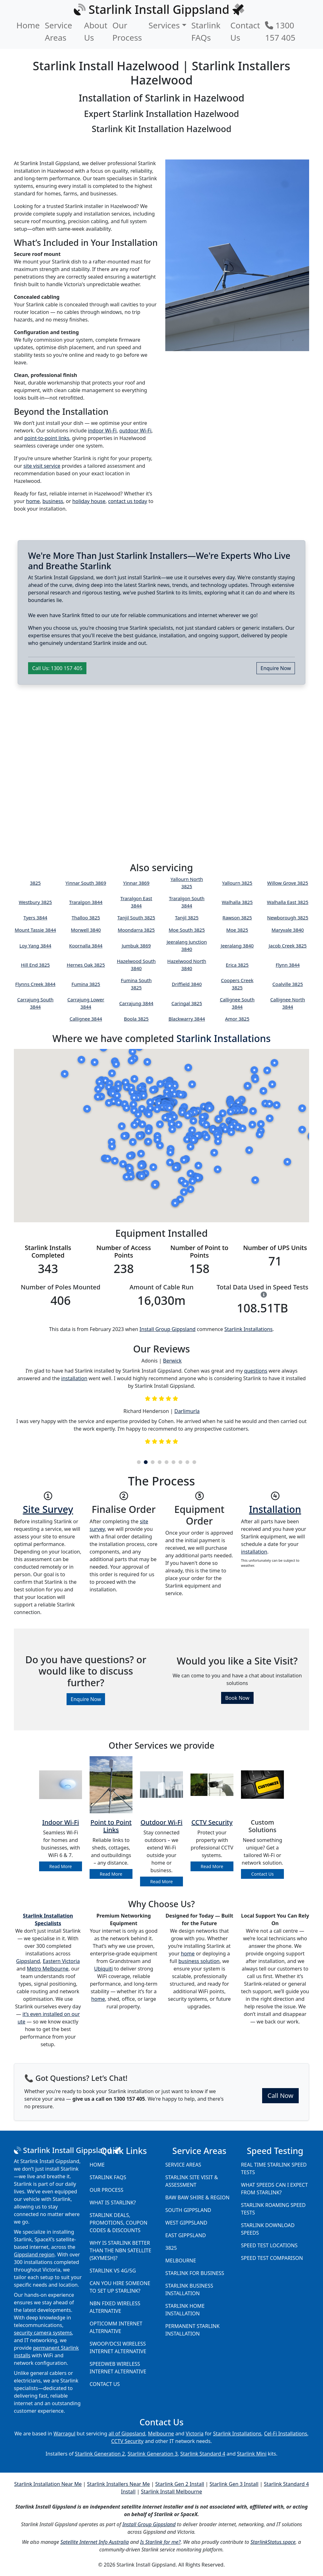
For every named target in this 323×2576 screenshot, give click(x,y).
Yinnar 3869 (136, 883)
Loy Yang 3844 (35, 945)
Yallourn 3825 (237, 883)
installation (74, 1378)
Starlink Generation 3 (152, 2453)
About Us (96, 31)
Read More (60, 1866)
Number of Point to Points (199, 1251)
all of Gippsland (127, 2433)
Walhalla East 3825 (287, 902)
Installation (275, 1509)
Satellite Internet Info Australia (95, 2541)
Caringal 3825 (187, 1003)
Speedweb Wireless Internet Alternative (118, 2367)
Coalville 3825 (288, 984)
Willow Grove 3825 (287, 883)
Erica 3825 (237, 965)
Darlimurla (187, 1411)
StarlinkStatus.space (273, 2541)
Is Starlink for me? (160, 2541)
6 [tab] (173, 1462)
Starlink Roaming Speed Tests (273, 2209)
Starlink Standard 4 (203, 2453)
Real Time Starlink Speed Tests (274, 2168)
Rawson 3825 (237, 917)
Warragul (64, 2433)
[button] (255, 1180)
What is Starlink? (113, 2202)
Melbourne (180, 2260)
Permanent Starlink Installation (192, 2330)
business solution (199, 1961)
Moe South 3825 (187, 930)
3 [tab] (153, 1462)
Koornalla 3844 (86, 945)
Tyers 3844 (35, 917)
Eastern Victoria (61, 1961)
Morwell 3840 (86, 930)
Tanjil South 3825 (136, 917)
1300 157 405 (280, 31)
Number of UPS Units (275, 1247)
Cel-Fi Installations (285, 2433)
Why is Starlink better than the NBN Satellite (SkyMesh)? (120, 2250)
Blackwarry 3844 (186, 1019)
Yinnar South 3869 (86, 883)
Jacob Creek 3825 (288, 945)
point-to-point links (46, 438)
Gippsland (28, 1961)
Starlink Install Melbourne (171, 2491)
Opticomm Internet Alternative (116, 2327)
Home (28, 25)
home (33, 501)
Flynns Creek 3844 (35, 984)
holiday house (88, 501)
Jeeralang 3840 (237, 945)
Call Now (280, 2095)
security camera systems (43, 2332)
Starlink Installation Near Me (48, 2483)
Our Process (127, 31)
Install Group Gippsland (167, 1329)
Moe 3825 (237, 930)
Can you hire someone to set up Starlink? (120, 2287)
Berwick (172, 1360)
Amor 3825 (237, 1019)
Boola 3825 (136, 1019)
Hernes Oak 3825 (86, 965)
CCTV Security (127, 2441)
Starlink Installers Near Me (118, 2483)
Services (164, 25)
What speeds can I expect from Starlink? (274, 2188)
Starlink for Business (194, 2273)
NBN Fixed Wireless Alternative (115, 2307)
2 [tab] (146, 1462)
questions (255, 1370)
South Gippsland (188, 2210)
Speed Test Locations (269, 2245)
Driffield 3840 (187, 984)
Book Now (237, 1697)
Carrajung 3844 (136, 1003)
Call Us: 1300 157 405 (57, 668)
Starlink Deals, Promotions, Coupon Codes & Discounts (118, 2223)
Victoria (195, 2433)
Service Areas (58, 31)
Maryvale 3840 (288, 930)
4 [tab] (160, 1462)
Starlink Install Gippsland (67, 2150)
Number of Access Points (124, 1251)
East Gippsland (185, 2235)
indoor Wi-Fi (102, 430)
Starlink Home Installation (185, 2309)
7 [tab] (180, 1462)
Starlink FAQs (205, 31)
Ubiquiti (103, 1968)
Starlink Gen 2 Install (179, 2483)
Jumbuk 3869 (136, 945)
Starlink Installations (223, 1038)
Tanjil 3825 (187, 917)
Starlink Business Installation (189, 2289)
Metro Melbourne (47, 1968)
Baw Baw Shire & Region (197, 2197)
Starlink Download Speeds (268, 2229)
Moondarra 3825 (136, 930)
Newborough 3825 (287, 917)
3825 (35, 883)
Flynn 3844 (288, 965)
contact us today (127, 501)
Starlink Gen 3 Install (233, 2483)
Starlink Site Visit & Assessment (191, 2181)
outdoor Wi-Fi (135, 430)
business (53, 501)
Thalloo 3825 (86, 917)
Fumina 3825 (86, 984)
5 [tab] (166, 1462)
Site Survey (48, 1509)
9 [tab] (194, 1462)
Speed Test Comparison (272, 2258)
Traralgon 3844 (86, 902)
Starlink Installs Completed (48, 1251)
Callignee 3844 (85, 1019)
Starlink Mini (252, 2453)
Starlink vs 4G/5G (113, 2270)
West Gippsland (186, 2222)
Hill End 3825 (35, 965)
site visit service (41, 465)
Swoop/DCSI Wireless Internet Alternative (118, 2347)
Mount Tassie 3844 (35, 930)
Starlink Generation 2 (100, 2453)
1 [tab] (139, 1462)
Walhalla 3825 (237, 902)
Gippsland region (34, 2254)
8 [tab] (187, 1462)
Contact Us (245, 31)
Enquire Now (276, 668)
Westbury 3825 (35, 902)
